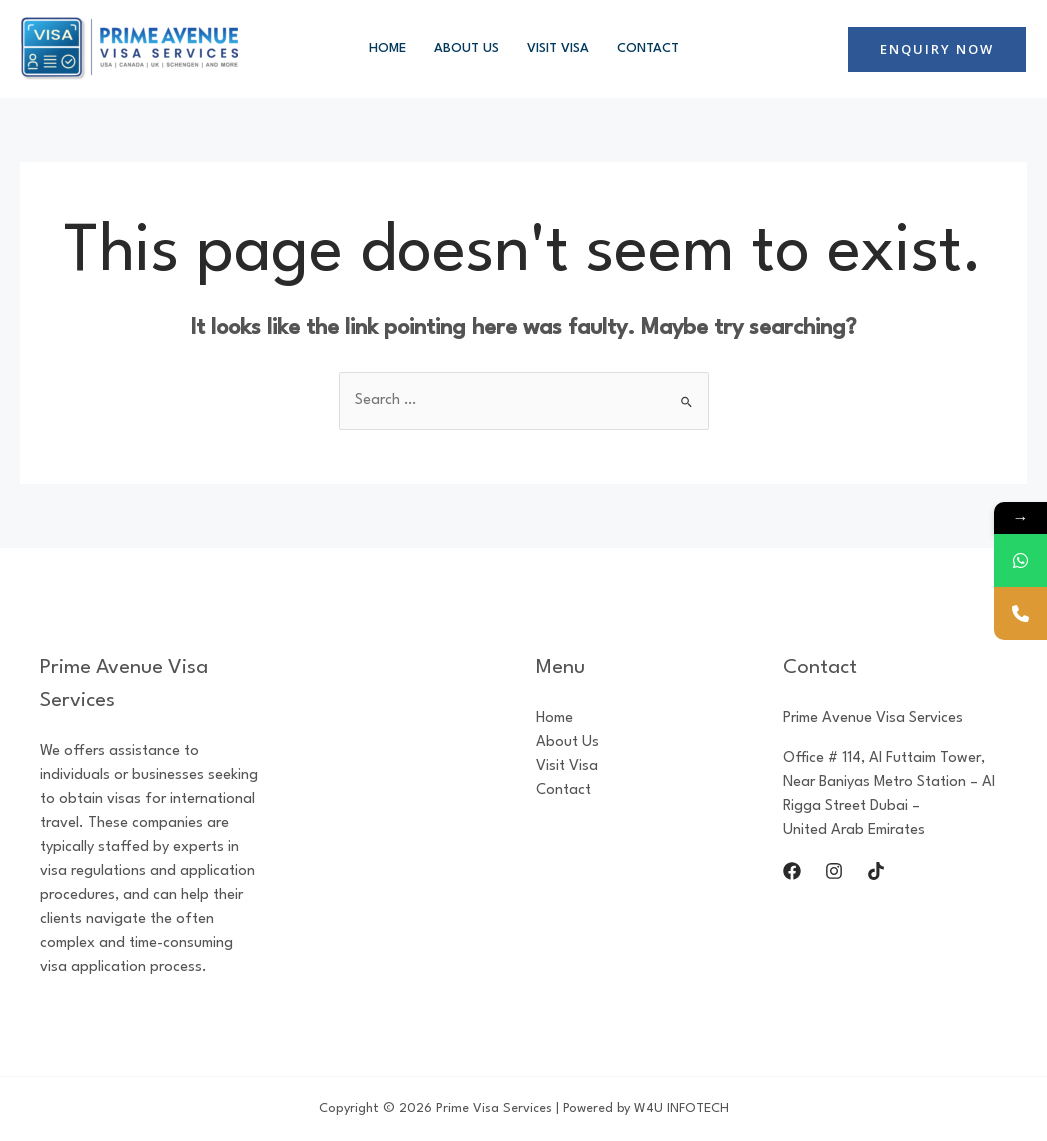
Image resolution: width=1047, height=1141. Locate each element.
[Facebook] (792, 871)
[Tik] (876, 871)
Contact (648, 48)
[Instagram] (834, 871)
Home (387, 48)
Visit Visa (558, 48)
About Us (466, 48)
